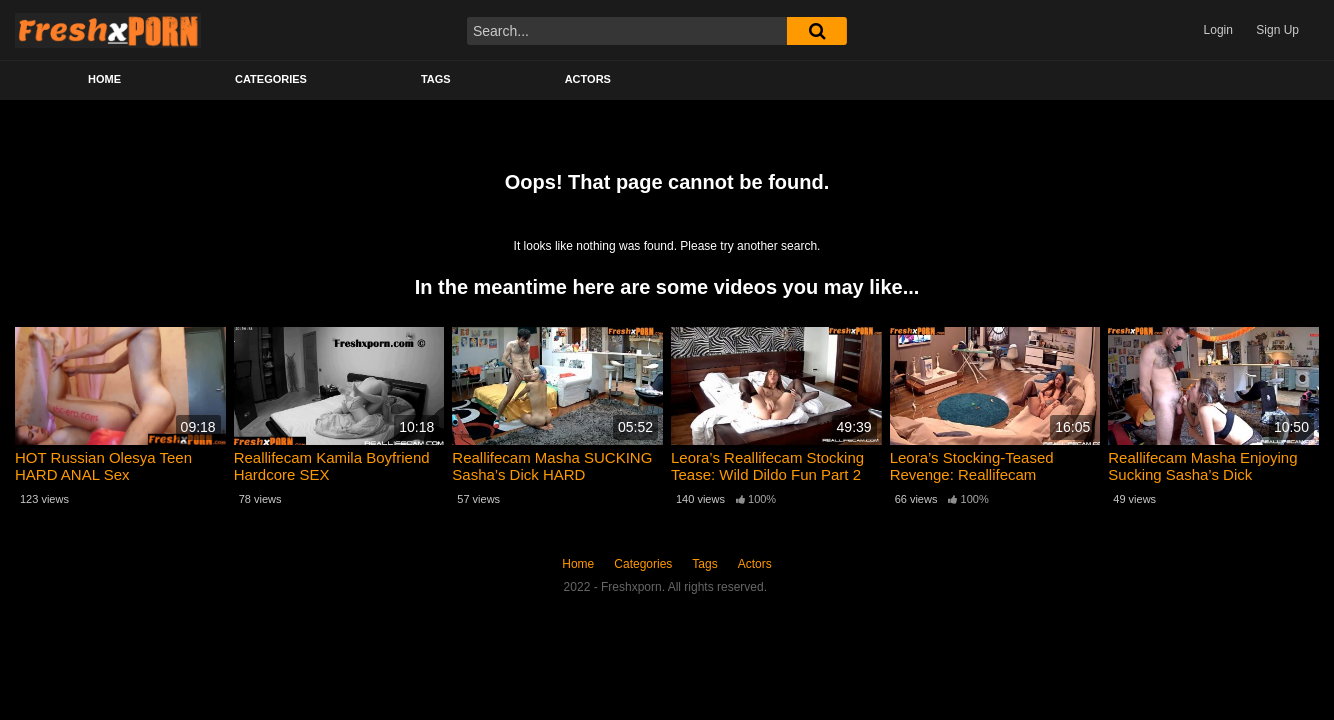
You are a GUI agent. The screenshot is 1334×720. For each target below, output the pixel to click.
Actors (588, 79)
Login (1218, 30)
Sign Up (1277, 30)
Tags (436, 79)
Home (104, 79)
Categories (271, 79)
